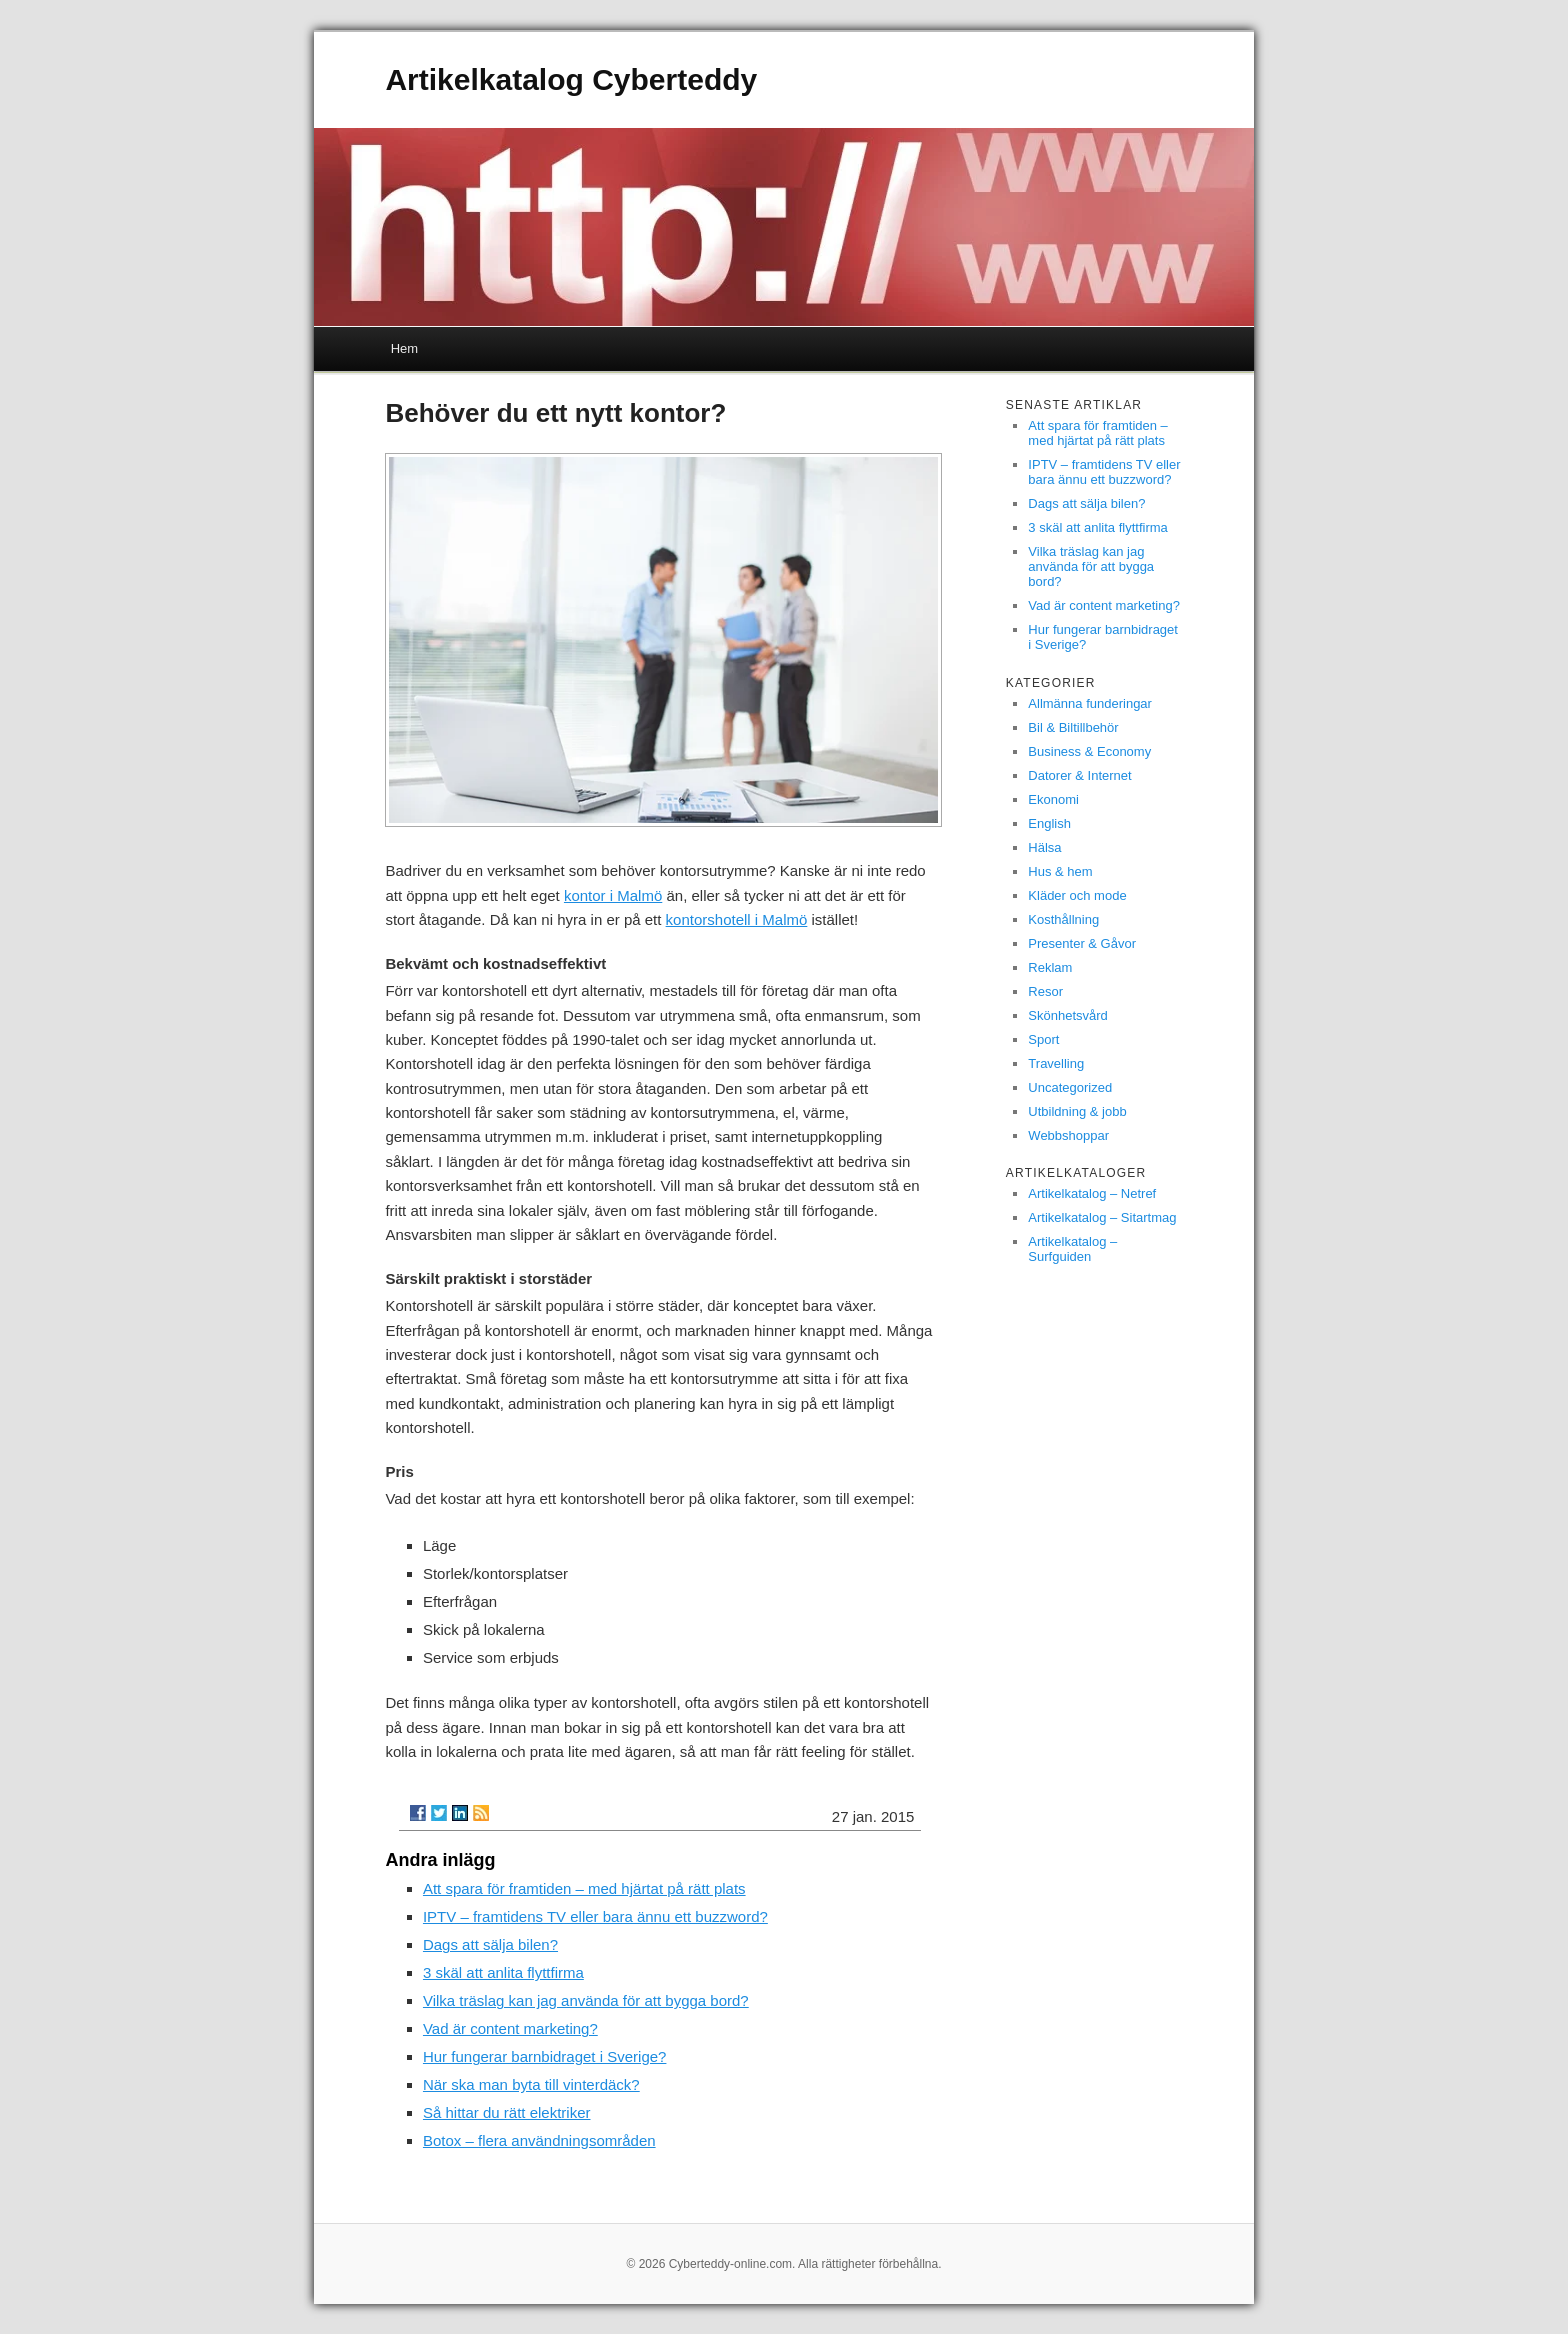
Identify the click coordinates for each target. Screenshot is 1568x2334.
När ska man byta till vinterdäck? (531, 2084)
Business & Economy (1089, 751)
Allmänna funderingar (1090, 703)
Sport (1043, 1039)
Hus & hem (1060, 871)
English (1049, 823)
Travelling (1056, 1063)
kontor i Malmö (613, 895)
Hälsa (1044, 847)
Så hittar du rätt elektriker (507, 2112)
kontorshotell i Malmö (737, 919)
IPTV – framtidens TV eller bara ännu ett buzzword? (595, 1916)
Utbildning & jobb (1077, 1111)
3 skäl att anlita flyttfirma (503, 1972)
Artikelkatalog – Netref (1092, 1193)
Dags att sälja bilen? (490, 1944)
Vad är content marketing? (510, 2028)
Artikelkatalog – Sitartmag (1102, 1217)
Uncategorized (1070, 1087)
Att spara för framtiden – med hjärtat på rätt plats (584, 1888)
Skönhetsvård (1068, 1015)
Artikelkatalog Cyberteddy (571, 79)
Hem (404, 348)
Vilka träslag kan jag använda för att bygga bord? (586, 2000)
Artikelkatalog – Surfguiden (1072, 1249)
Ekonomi (1053, 799)
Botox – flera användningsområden (539, 2140)
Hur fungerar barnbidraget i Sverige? (544, 2056)
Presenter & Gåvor (1082, 943)
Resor (1045, 991)
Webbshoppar (1068, 1135)
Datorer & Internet (1079, 775)
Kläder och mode (1077, 895)
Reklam (1050, 967)
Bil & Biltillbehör (1073, 727)
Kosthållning (1063, 919)
